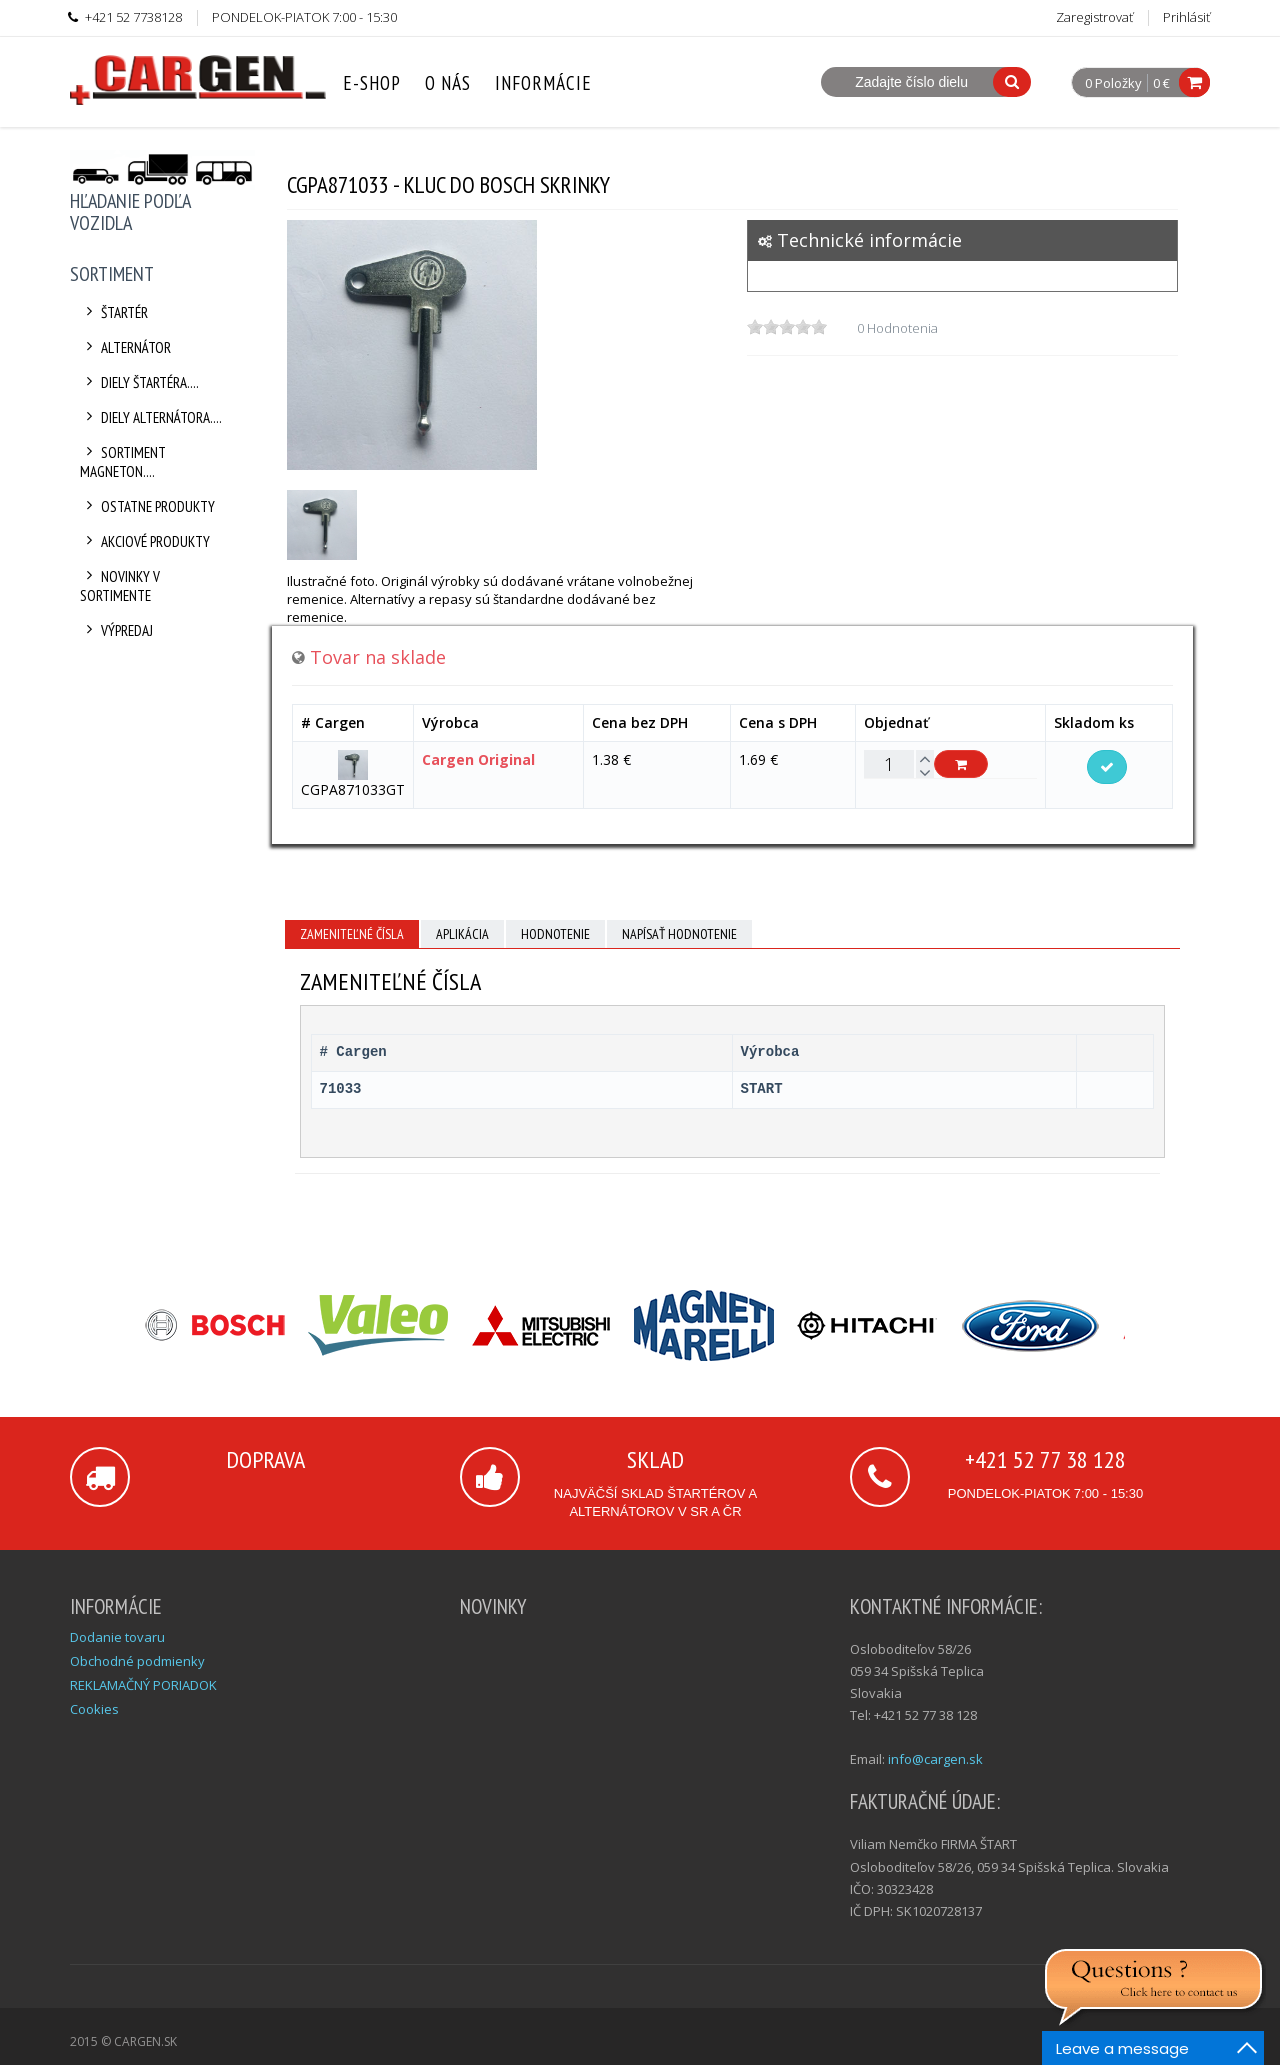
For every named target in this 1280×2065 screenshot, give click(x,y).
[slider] (787, 327)
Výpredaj (116, 630)
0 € (1161, 83)
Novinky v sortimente (120, 586)
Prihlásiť (1186, 17)
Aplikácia (462, 934)
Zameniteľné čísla (352, 934)
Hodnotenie (555, 934)
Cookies (94, 1709)
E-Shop (372, 83)
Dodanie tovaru (117, 1637)
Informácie (543, 83)
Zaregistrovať (1094, 17)
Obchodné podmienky (137, 1661)
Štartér (114, 312)
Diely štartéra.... (139, 382)
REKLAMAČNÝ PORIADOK (143, 1685)
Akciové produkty (145, 541)
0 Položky (1113, 84)
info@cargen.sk (935, 1759)
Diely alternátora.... (151, 417)
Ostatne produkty (147, 506)
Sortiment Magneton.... (123, 462)
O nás (448, 83)
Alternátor (125, 347)
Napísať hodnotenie (679, 934)
